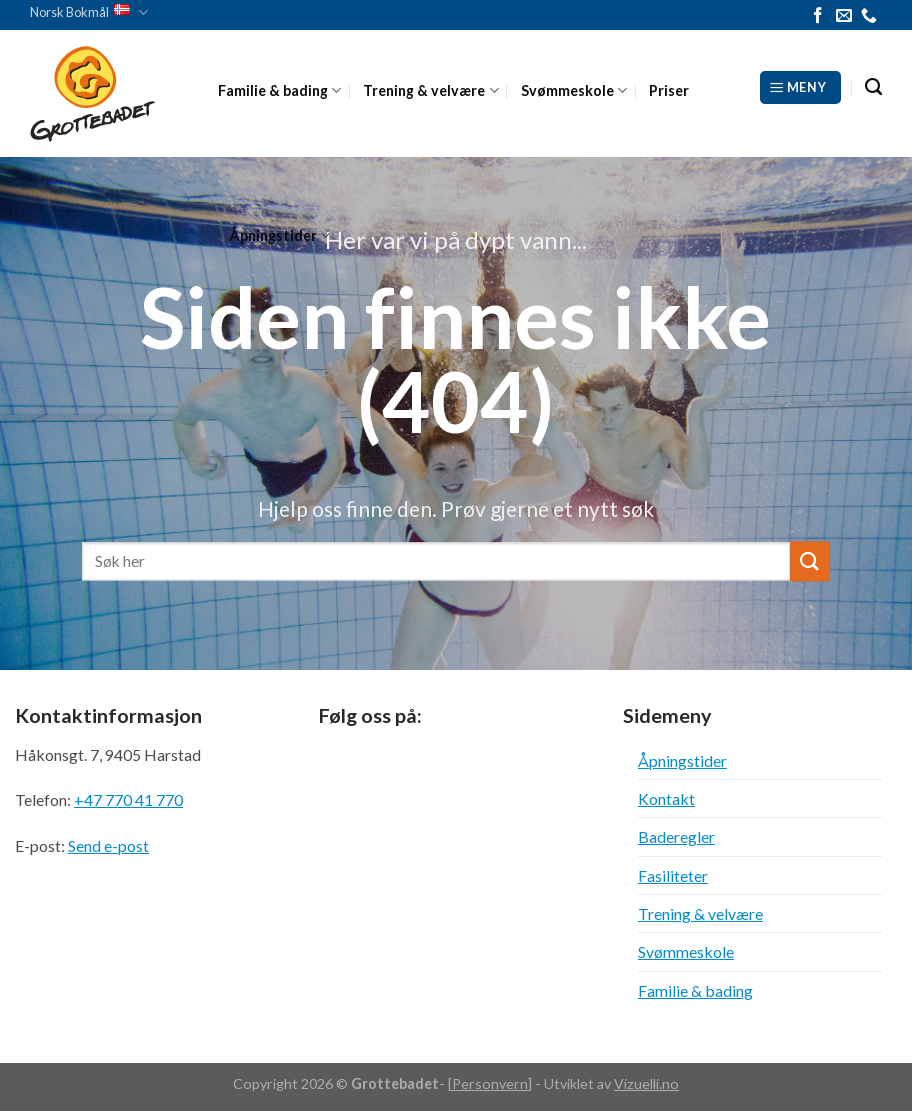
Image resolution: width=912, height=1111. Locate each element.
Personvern (490, 1083)
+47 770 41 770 (128, 799)
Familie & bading (279, 90)
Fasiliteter (673, 875)
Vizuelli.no (646, 1083)
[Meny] (800, 87)
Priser (669, 90)
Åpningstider (279, 235)
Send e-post (108, 845)
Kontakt (666, 798)
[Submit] (810, 561)
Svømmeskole (574, 90)
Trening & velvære (430, 90)
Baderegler (676, 836)
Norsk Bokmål (89, 12)
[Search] (873, 87)
